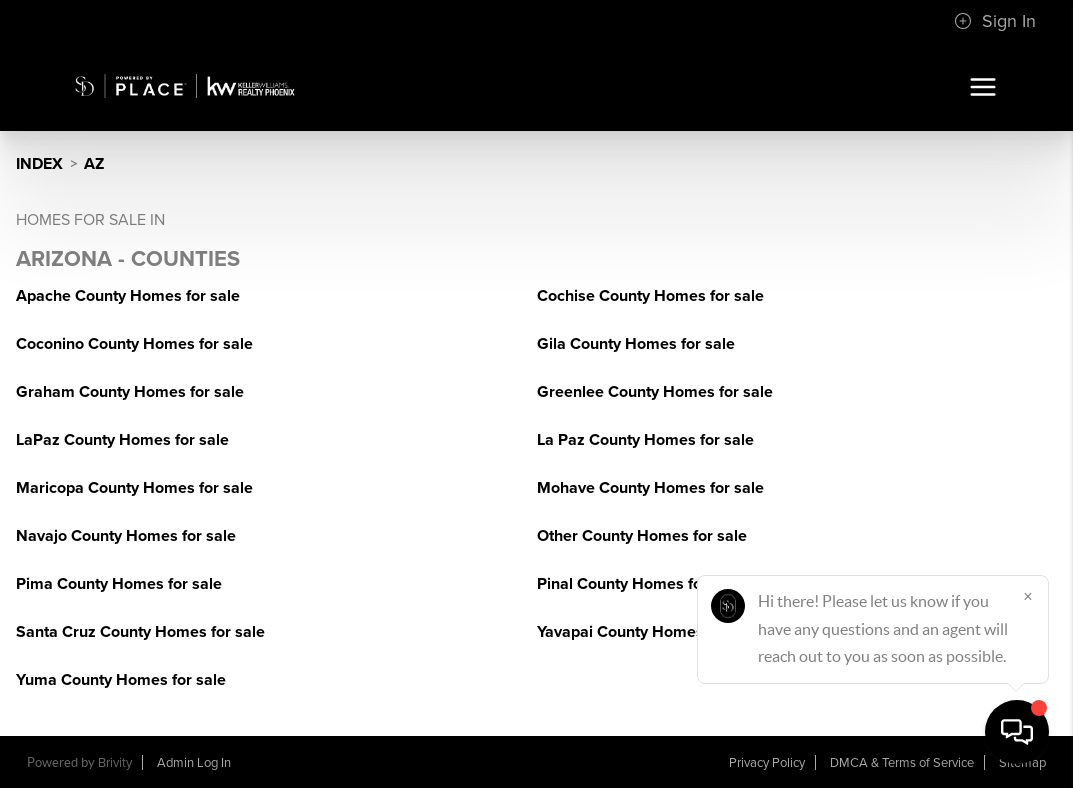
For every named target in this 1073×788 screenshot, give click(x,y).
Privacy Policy (767, 763)
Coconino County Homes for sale (134, 344)
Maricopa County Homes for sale (134, 488)
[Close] (1028, 596)
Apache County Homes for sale (128, 296)
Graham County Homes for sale (130, 392)
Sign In (995, 21)
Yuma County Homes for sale (121, 680)
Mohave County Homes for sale (650, 488)
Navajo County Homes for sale (126, 536)
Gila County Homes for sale (636, 344)
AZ (94, 164)
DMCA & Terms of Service (902, 763)
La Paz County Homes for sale (645, 440)
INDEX (39, 164)
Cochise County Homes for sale (650, 296)
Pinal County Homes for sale (639, 584)
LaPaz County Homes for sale (122, 440)
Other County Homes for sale (642, 536)
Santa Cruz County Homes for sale (140, 632)
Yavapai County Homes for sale (649, 632)
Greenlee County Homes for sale (655, 392)
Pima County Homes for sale (119, 584)
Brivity (115, 763)
